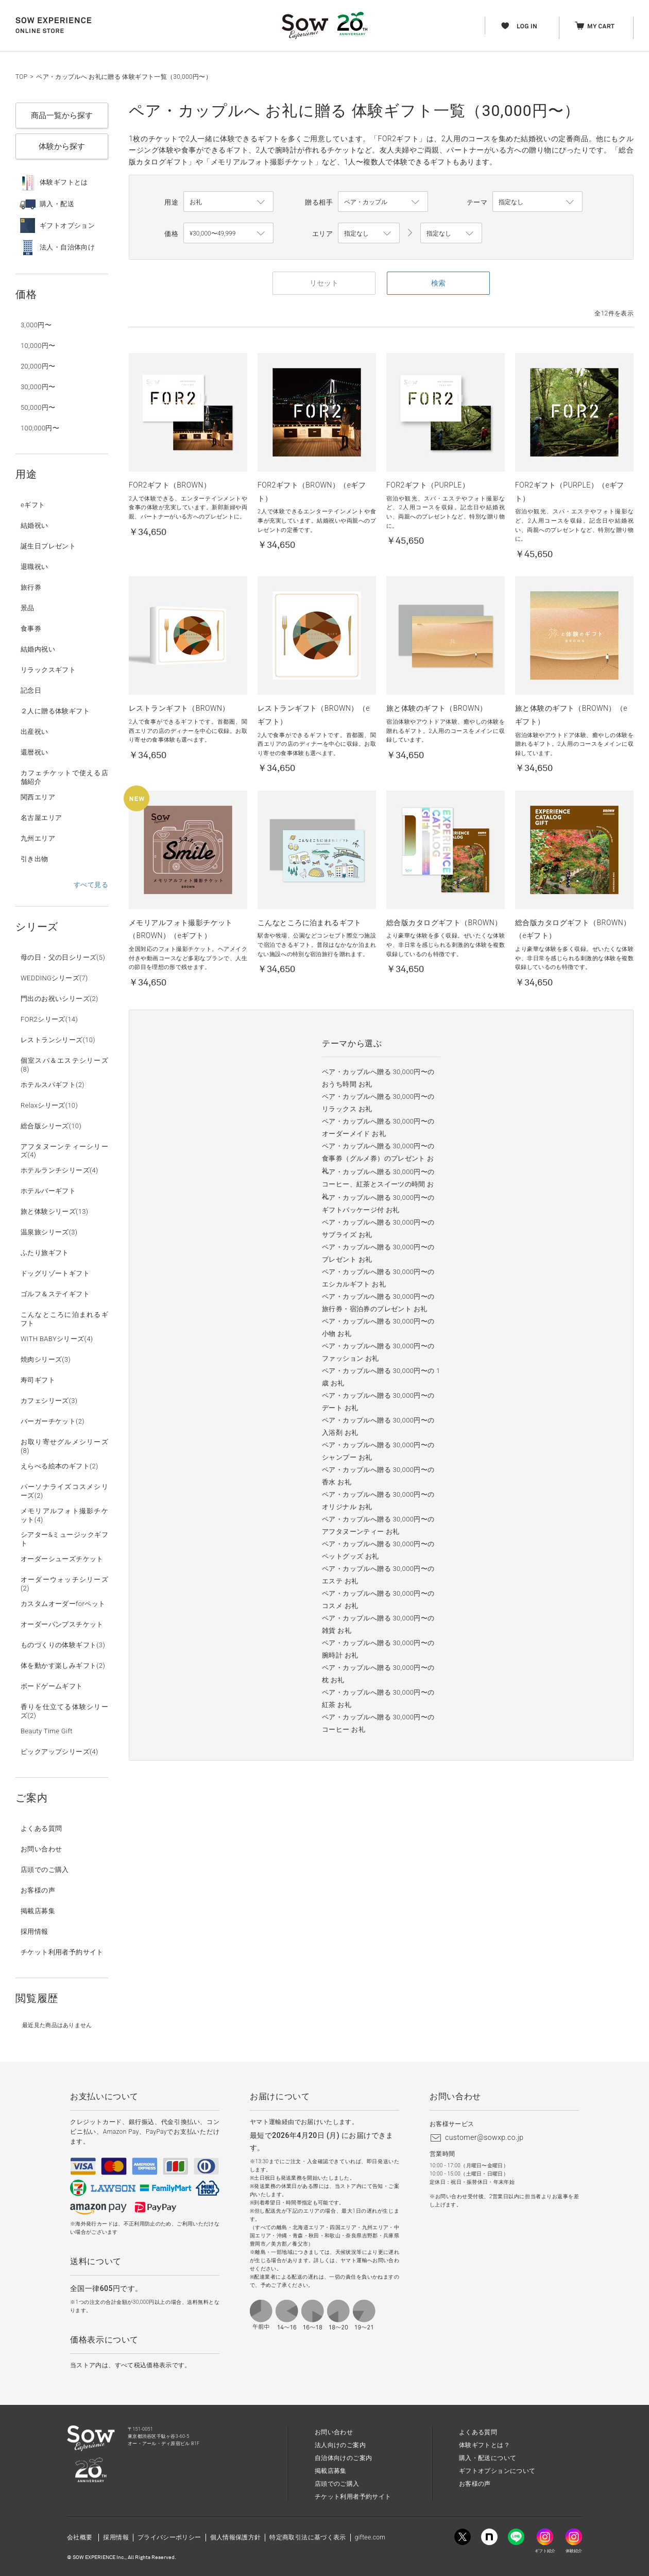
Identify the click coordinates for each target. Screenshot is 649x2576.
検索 (438, 283)
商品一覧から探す (62, 115)
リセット (324, 283)
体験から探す (62, 146)
